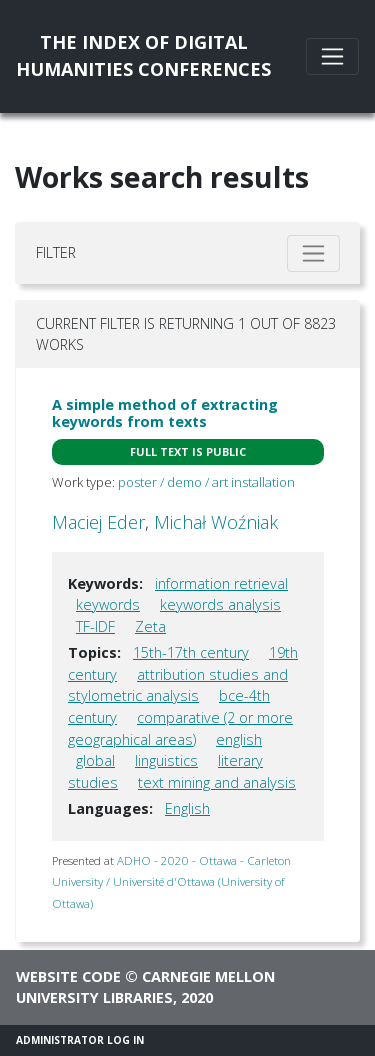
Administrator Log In (80, 1040)
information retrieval (221, 583)
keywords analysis (220, 604)
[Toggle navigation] (332, 56)
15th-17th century (191, 652)
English (187, 808)
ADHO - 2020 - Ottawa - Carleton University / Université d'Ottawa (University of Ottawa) (171, 882)
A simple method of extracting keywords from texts (165, 413)
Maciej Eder (98, 522)
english (239, 739)
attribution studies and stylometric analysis (178, 685)
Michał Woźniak (216, 522)
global (95, 760)
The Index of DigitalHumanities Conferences (143, 55)
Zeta (150, 626)
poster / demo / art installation (206, 482)
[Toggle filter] (313, 253)
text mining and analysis (217, 782)
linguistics (166, 760)
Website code (68, 976)
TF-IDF (95, 626)
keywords (108, 604)
